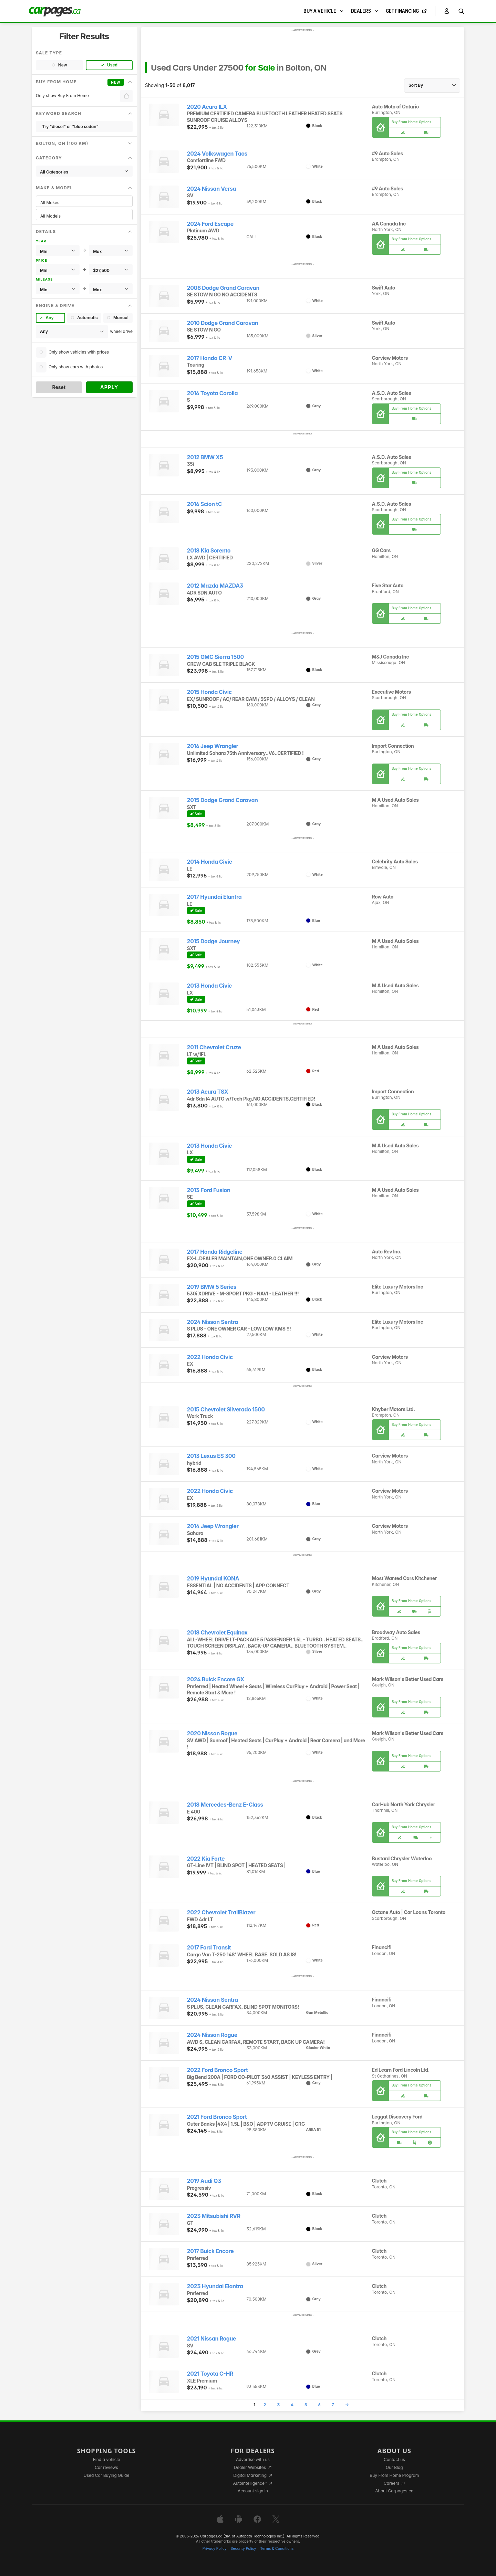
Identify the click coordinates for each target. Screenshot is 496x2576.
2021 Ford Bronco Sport (217, 2117)
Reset (58, 387)
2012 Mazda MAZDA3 (215, 585)
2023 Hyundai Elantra (215, 2286)
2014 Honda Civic (209, 862)
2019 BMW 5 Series (212, 1287)
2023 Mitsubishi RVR (213, 2216)
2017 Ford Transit (209, 1947)
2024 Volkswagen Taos (217, 153)
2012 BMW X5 (205, 457)
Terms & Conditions (276, 2548)
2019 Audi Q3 (204, 2181)
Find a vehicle (106, 2459)
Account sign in (253, 2490)
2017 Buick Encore (210, 2251)
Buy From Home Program (394, 2475)
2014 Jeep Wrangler (213, 1526)
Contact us (394, 2459)
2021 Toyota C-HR (210, 2373)
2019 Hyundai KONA (213, 1578)
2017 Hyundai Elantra (214, 897)
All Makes (84, 203)
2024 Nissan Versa (211, 189)
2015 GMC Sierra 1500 (215, 657)
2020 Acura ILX (207, 107)
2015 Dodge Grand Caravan (222, 800)
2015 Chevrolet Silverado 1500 (226, 1409)
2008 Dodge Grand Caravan (223, 288)
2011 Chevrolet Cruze (214, 1047)
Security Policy (243, 2548)
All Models (84, 216)
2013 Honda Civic (209, 985)
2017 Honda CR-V (209, 358)
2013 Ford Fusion (208, 1190)
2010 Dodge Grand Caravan (222, 323)
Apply (109, 387)
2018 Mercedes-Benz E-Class (225, 1804)
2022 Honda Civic (210, 1357)
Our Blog (394, 2467)
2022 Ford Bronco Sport (217, 2070)
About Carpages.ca (394, 2490)
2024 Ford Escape (210, 224)
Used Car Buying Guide (107, 2475)
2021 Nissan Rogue (211, 2338)
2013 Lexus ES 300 (211, 1456)
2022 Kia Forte (206, 1858)
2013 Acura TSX (207, 1092)
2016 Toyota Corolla (212, 393)
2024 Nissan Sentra (212, 1322)
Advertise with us (253, 2459)
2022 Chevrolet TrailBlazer (221, 1912)
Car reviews (106, 2467)
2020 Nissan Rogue (212, 1733)
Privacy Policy (215, 2548)
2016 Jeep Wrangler (212, 746)
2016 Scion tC (204, 504)
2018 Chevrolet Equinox (217, 1632)
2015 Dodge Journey (213, 941)
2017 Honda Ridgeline (214, 1252)
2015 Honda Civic (209, 692)
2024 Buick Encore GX (215, 1679)
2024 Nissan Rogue (212, 2035)
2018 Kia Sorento (209, 550)
